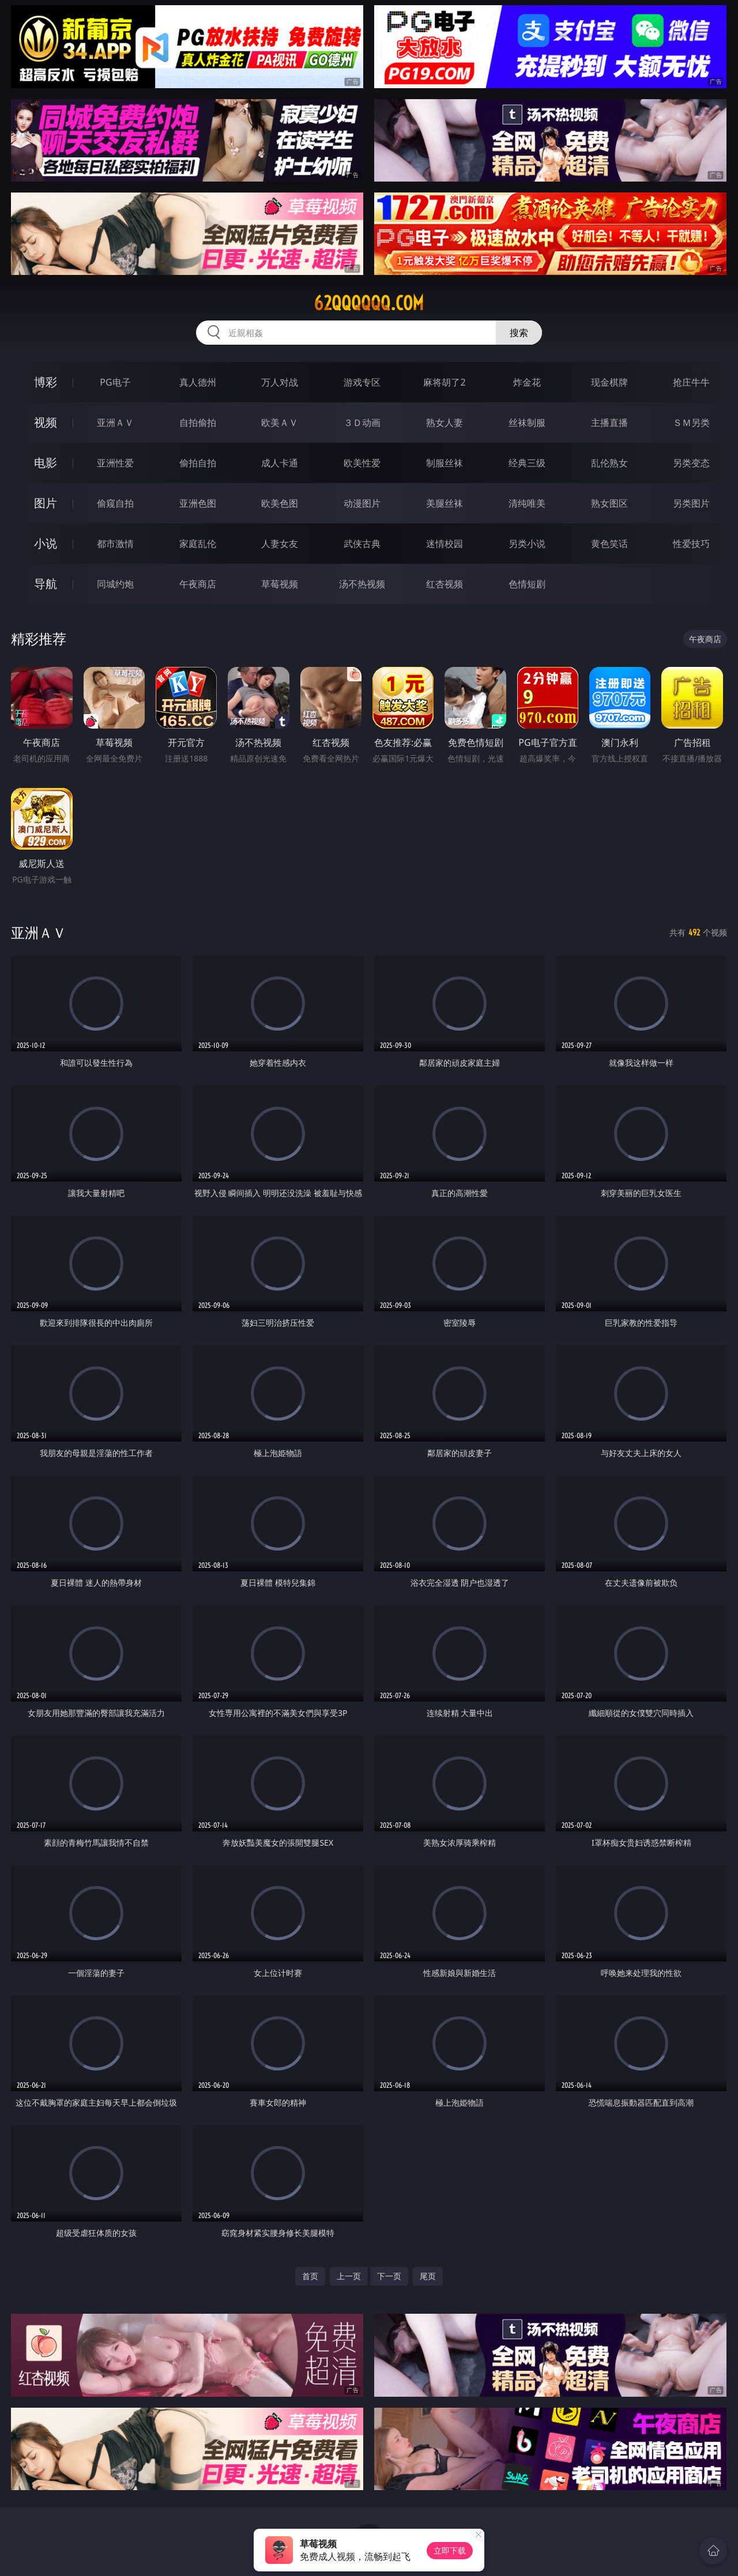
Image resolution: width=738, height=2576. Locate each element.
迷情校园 (444, 543)
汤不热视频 (362, 584)
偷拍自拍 (197, 463)
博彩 (45, 382)
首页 (310, 2275)
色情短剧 (527, 584)
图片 (45, 503)
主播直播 (609, 422)
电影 (45, 462)
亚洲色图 (197, 503)
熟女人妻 (444, 422)
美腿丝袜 (444, 503)
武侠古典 (362, 543)
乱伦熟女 (609, 463)
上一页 (349, 2275)
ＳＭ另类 (691, 422)
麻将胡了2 (444, 382)
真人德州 (197, 382)
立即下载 (450, 2550)
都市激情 (115, 543)
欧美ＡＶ (279, 422)
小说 (45, 543)
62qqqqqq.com (369, 303)
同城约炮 (115, 584)
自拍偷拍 (197, 422)
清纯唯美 (527, 503)
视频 (45, 422)
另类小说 (527, 543)
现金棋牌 (609, 382)
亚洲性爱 (115, 463)
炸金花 (527, 382)
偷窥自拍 (115, 503)
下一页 (389, 2275)
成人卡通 (279, 463)
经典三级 (527, 463)
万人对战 (279, 382)
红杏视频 (444, 584)
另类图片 (691, 503)
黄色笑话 (609, 543)
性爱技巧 (691, 543)
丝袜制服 (527, 422)
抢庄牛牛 (691, 382)
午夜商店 (197, 584)
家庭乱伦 (197, 543)
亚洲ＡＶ (115, 422)
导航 (45, 583)
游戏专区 (362, 382)
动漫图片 (362, 503)
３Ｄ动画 (362, 422)
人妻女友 (279, 543)
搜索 (519, 332)
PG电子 (115, 382)
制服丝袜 (444, 463)
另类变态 (691, 463)
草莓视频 (279, 584)
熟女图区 (609, 503)
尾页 (428, 2275)
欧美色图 (279, 503)
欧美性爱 (362, 463)
